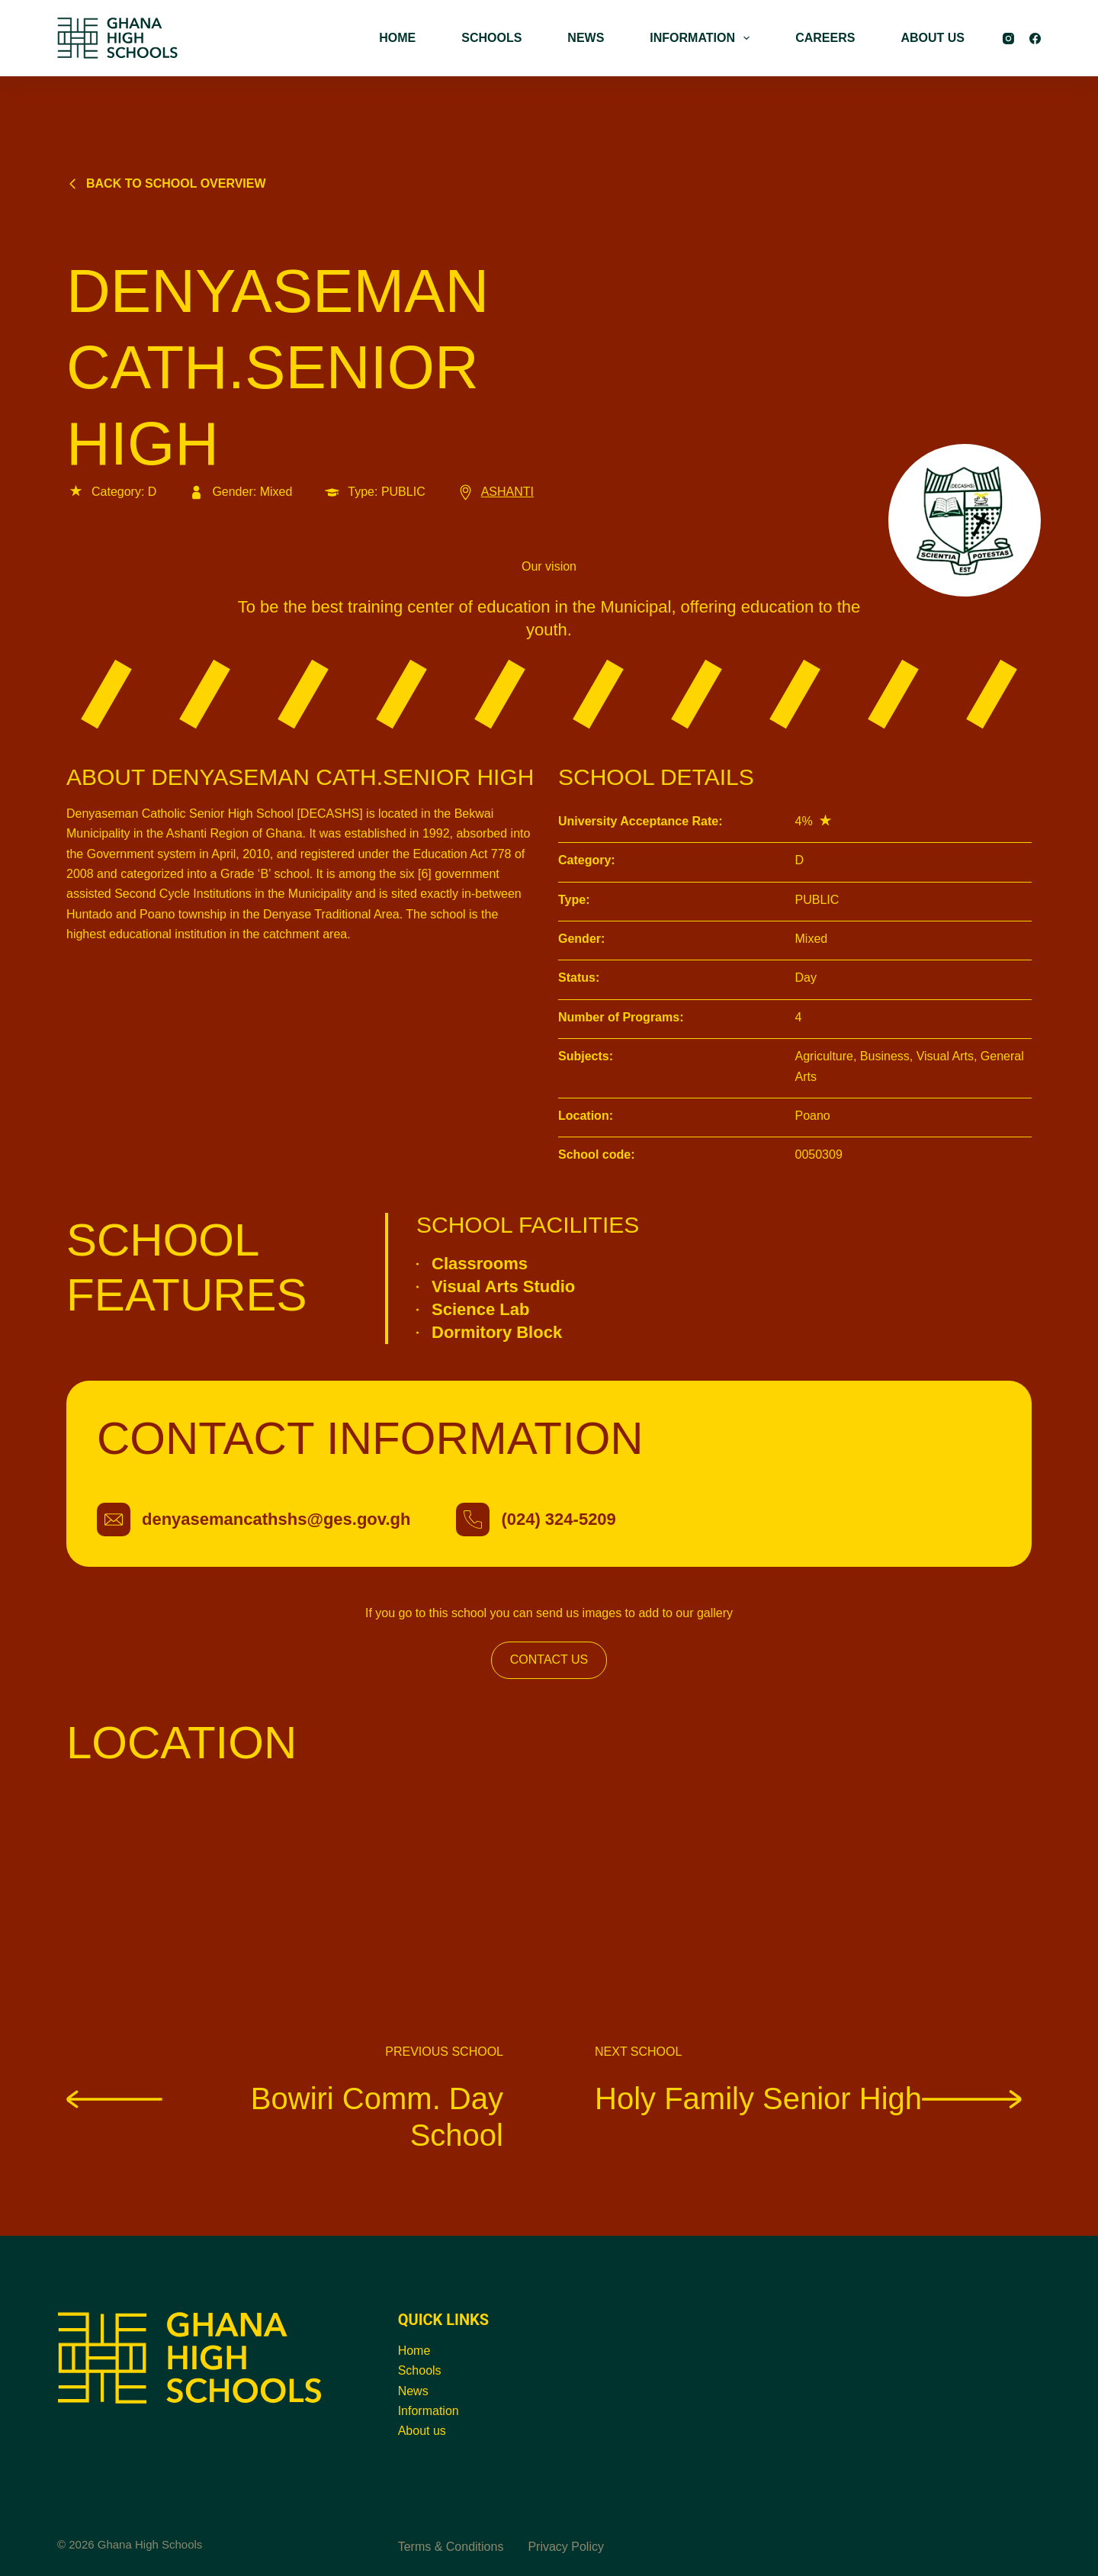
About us (422, 2430)
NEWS (585, 37)
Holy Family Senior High (808, 2097)
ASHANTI (495, 491)
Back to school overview (166, 183)
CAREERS (825, 37)
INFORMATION (703, 38)
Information (428, 2410)
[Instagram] (1008, 38)
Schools (419, 2370)
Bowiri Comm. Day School (284, 2116)
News (413, 2391)
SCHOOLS (491, 37)
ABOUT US (933, 37)
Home (414, 2350)
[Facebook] (1035, 38)
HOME (397, 37)
